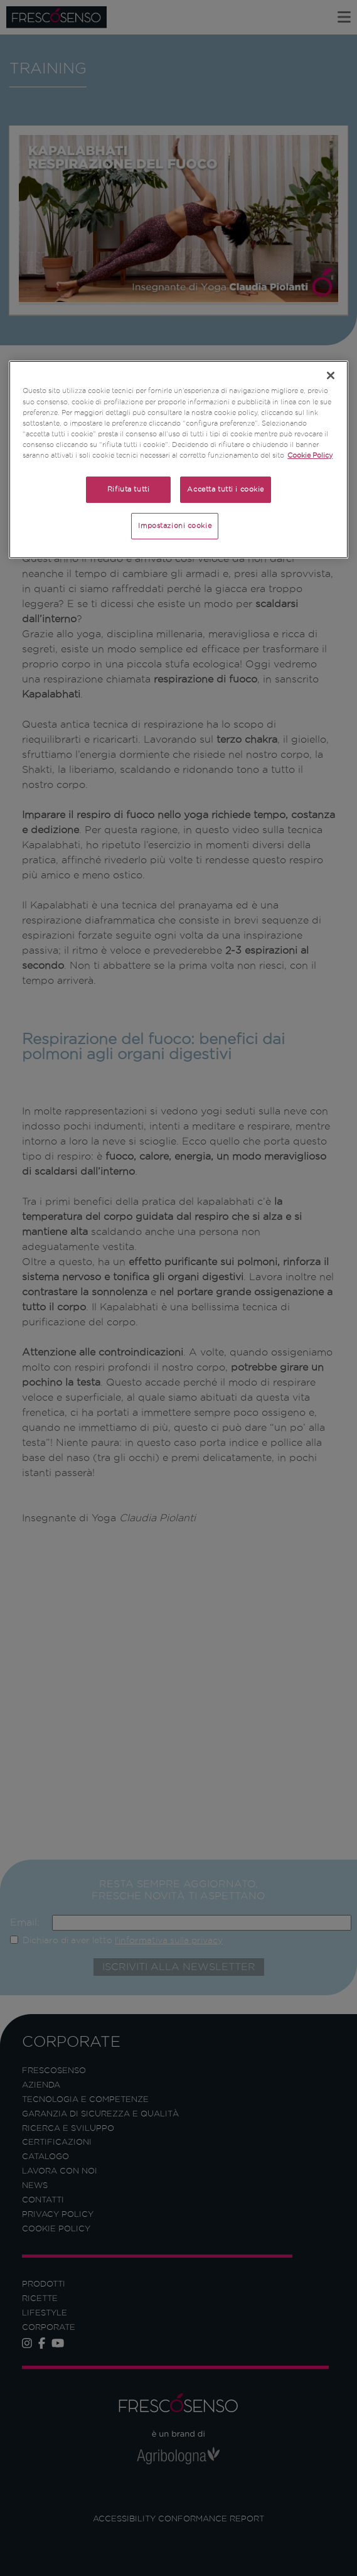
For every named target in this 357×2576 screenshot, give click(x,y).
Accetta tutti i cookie (225, 489)
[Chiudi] (330, 375)
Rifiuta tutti (128, 489)
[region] (178, 459)
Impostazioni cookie (174, 525)
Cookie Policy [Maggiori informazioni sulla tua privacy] (310, 455)
